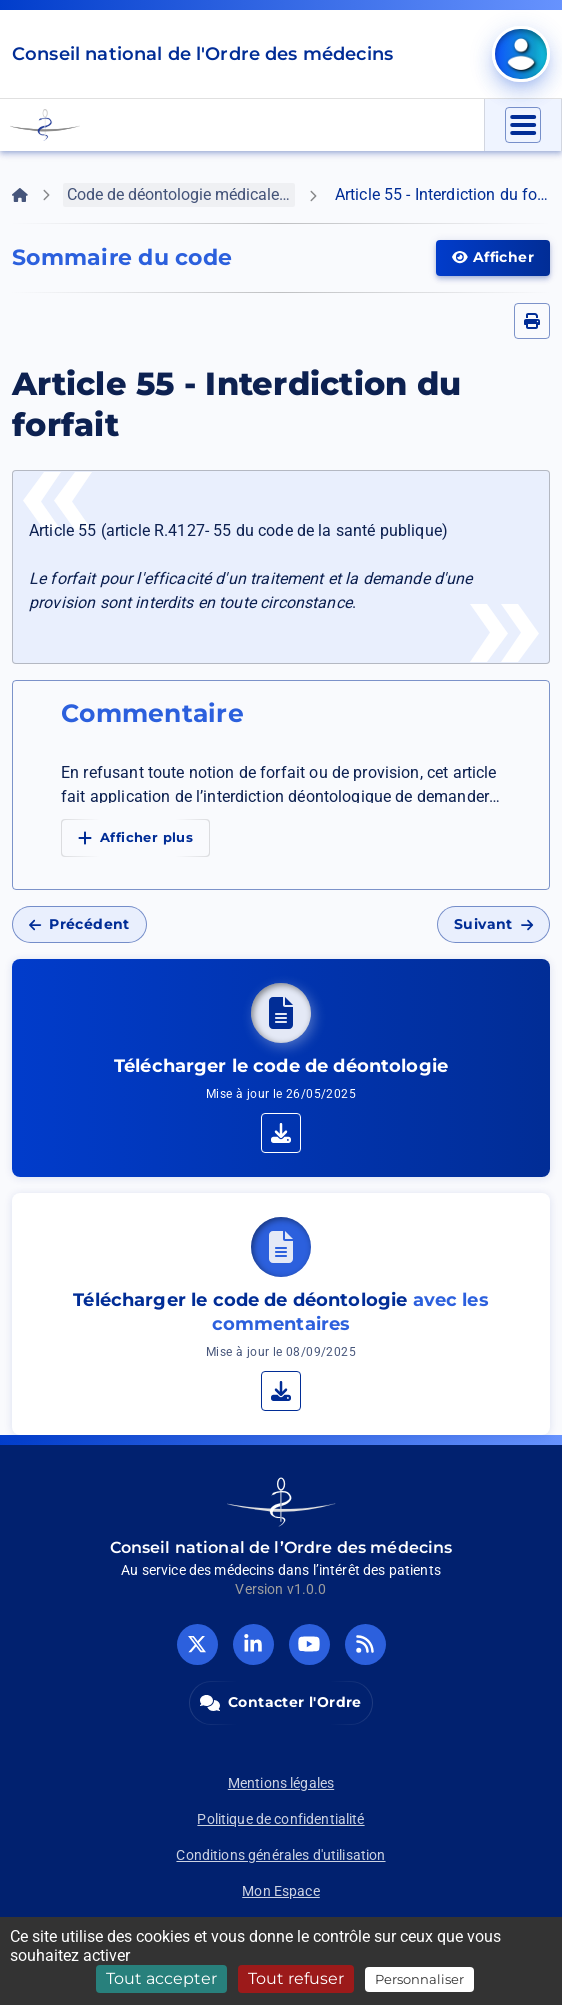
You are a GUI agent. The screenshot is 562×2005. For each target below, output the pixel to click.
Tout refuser (296, 1978)
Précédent (79, 924)
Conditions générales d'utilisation (280, 1855)
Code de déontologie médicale (181, 194)
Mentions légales (281, 1783)
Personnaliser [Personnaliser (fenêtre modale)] (419, 1979)
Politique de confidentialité (280, 1819)
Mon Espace (281, 1891)
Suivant (493, 924)
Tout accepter (161, 1978)
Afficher (501, 255)
